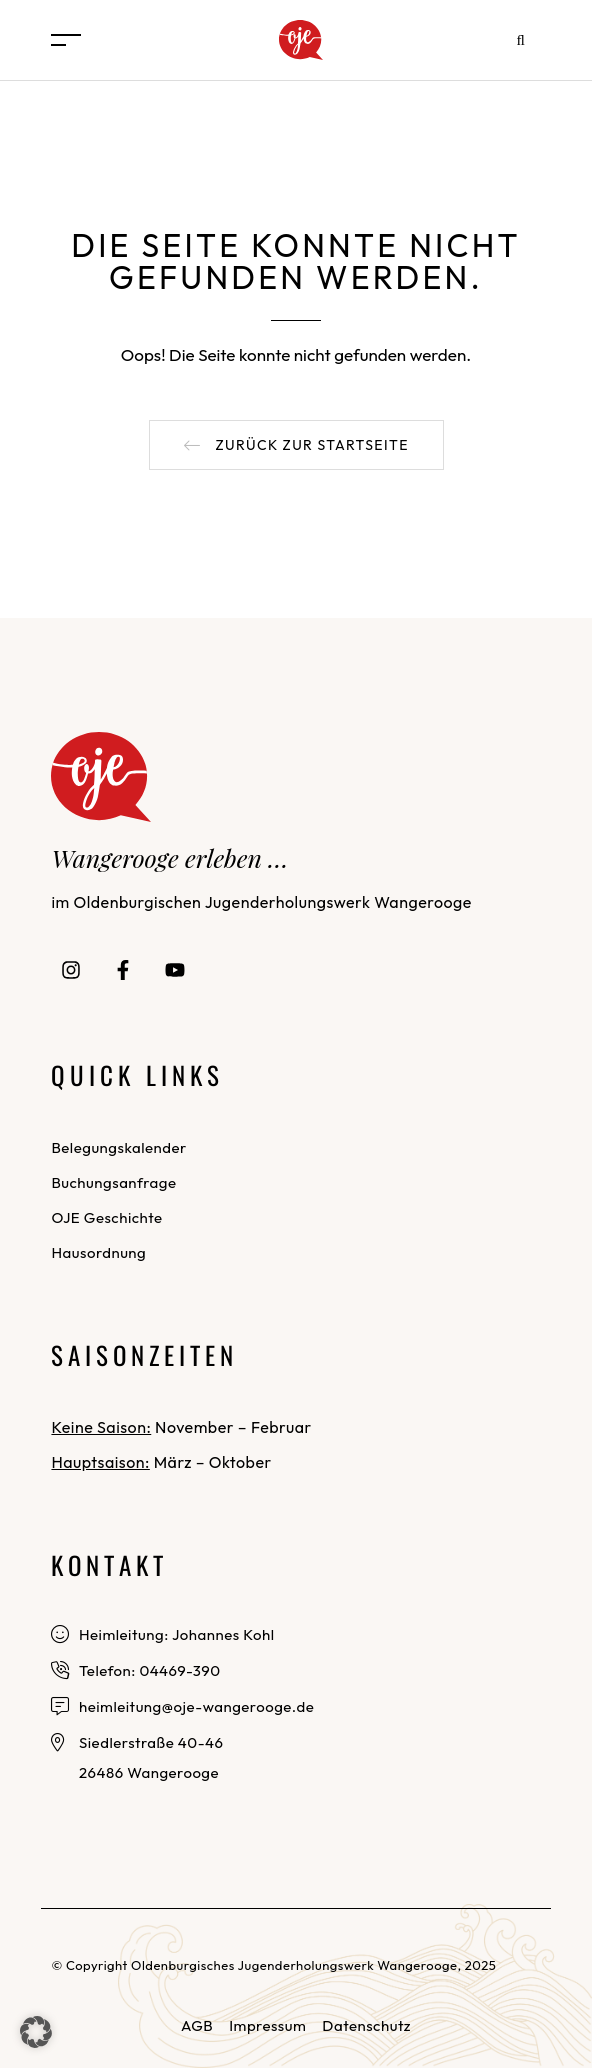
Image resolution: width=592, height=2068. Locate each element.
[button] (296, 445)
